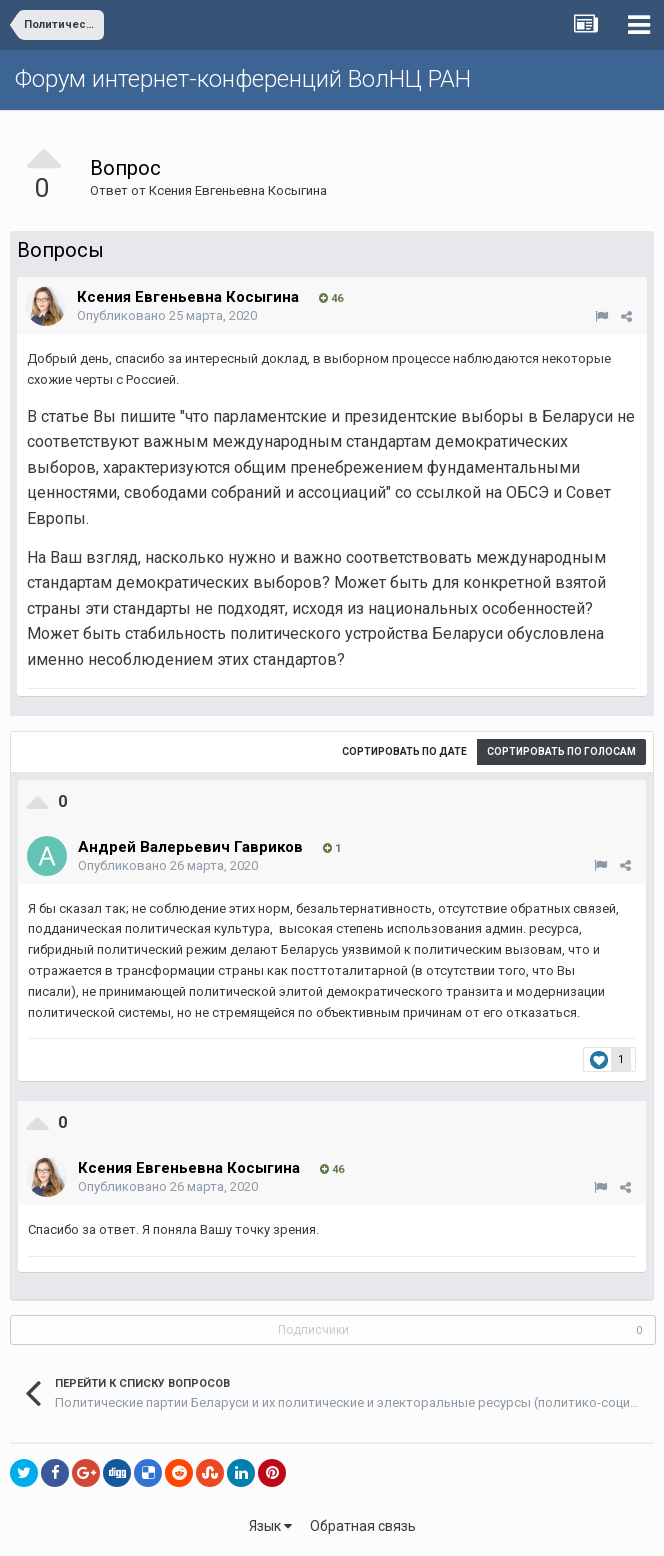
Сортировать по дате (404, 751)
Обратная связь (363, 1526)
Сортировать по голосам (561, 751)
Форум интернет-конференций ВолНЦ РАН (243, 79)
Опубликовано (167, 315)
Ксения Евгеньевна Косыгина (238, 190)
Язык (270, 1526)
